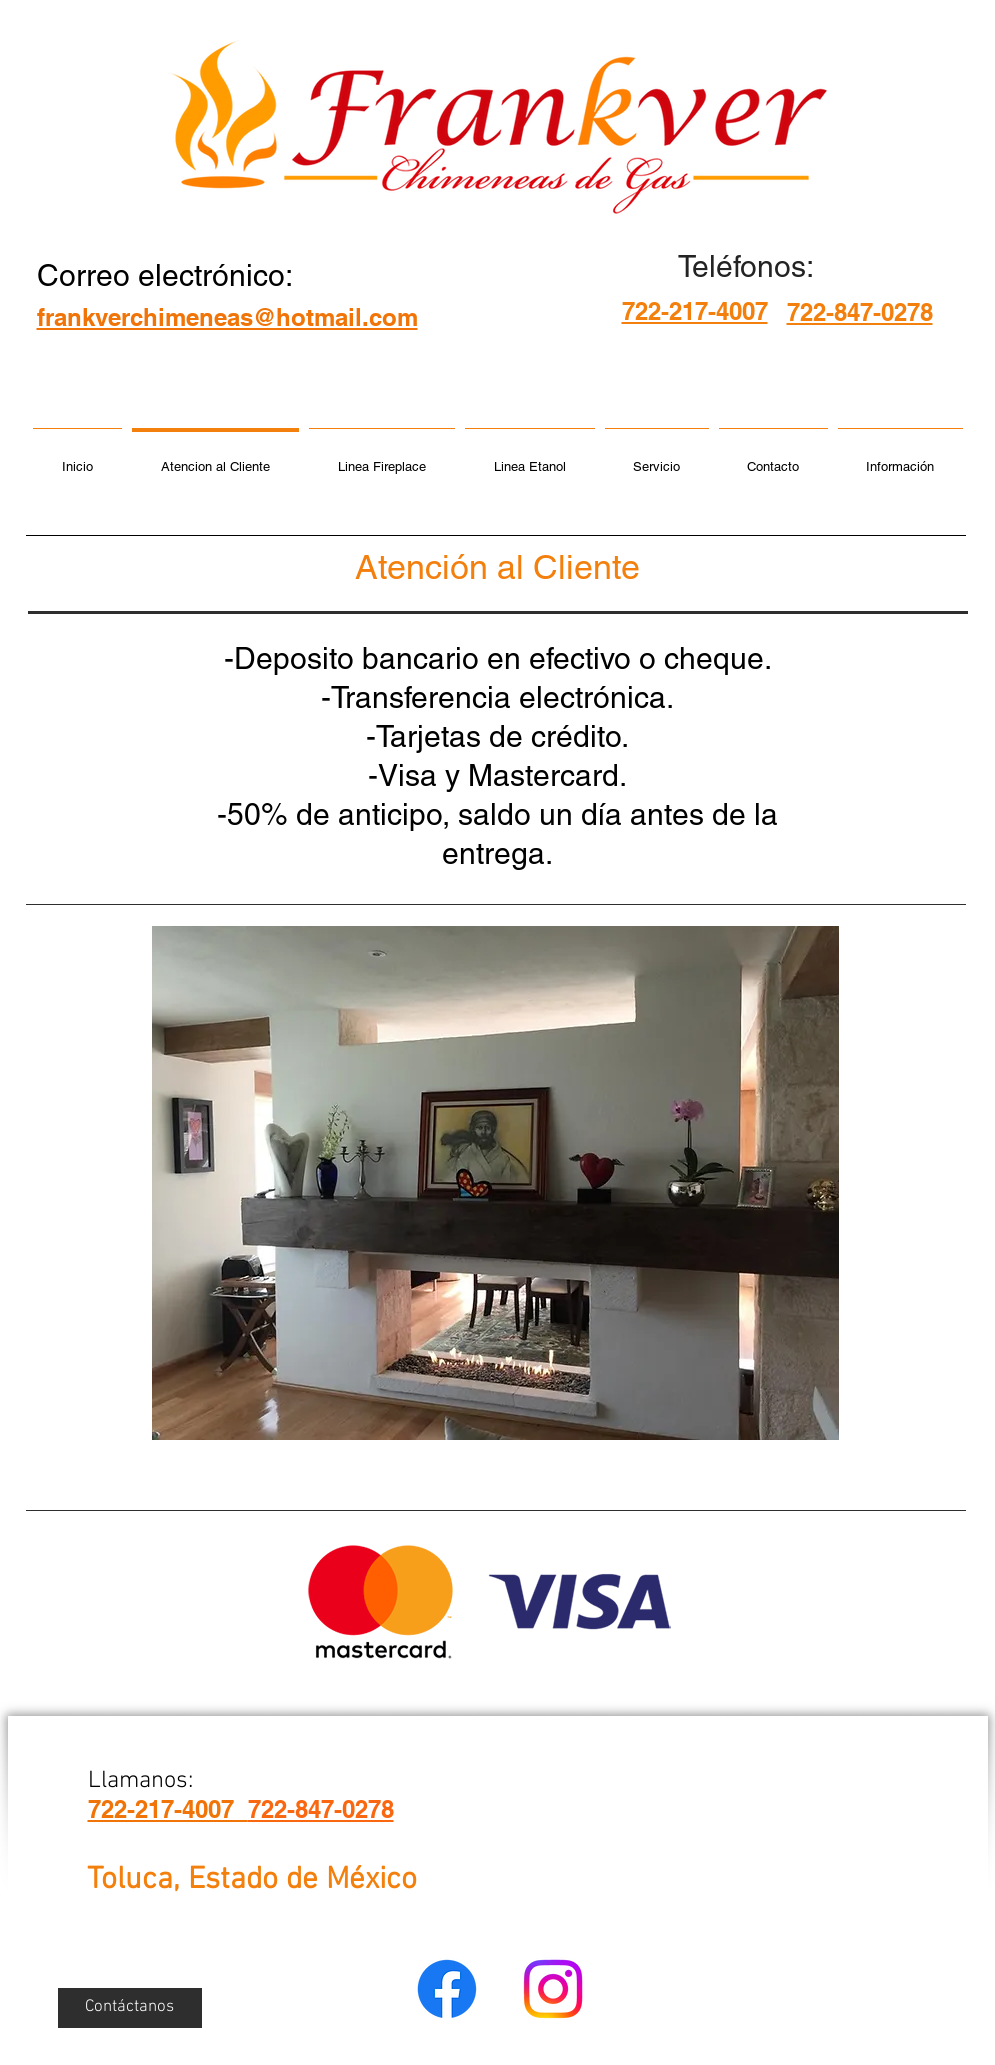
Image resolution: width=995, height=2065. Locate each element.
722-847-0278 (321, 1809)
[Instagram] (553, 1989)
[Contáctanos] (130, 2008)
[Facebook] (447, 1989)
